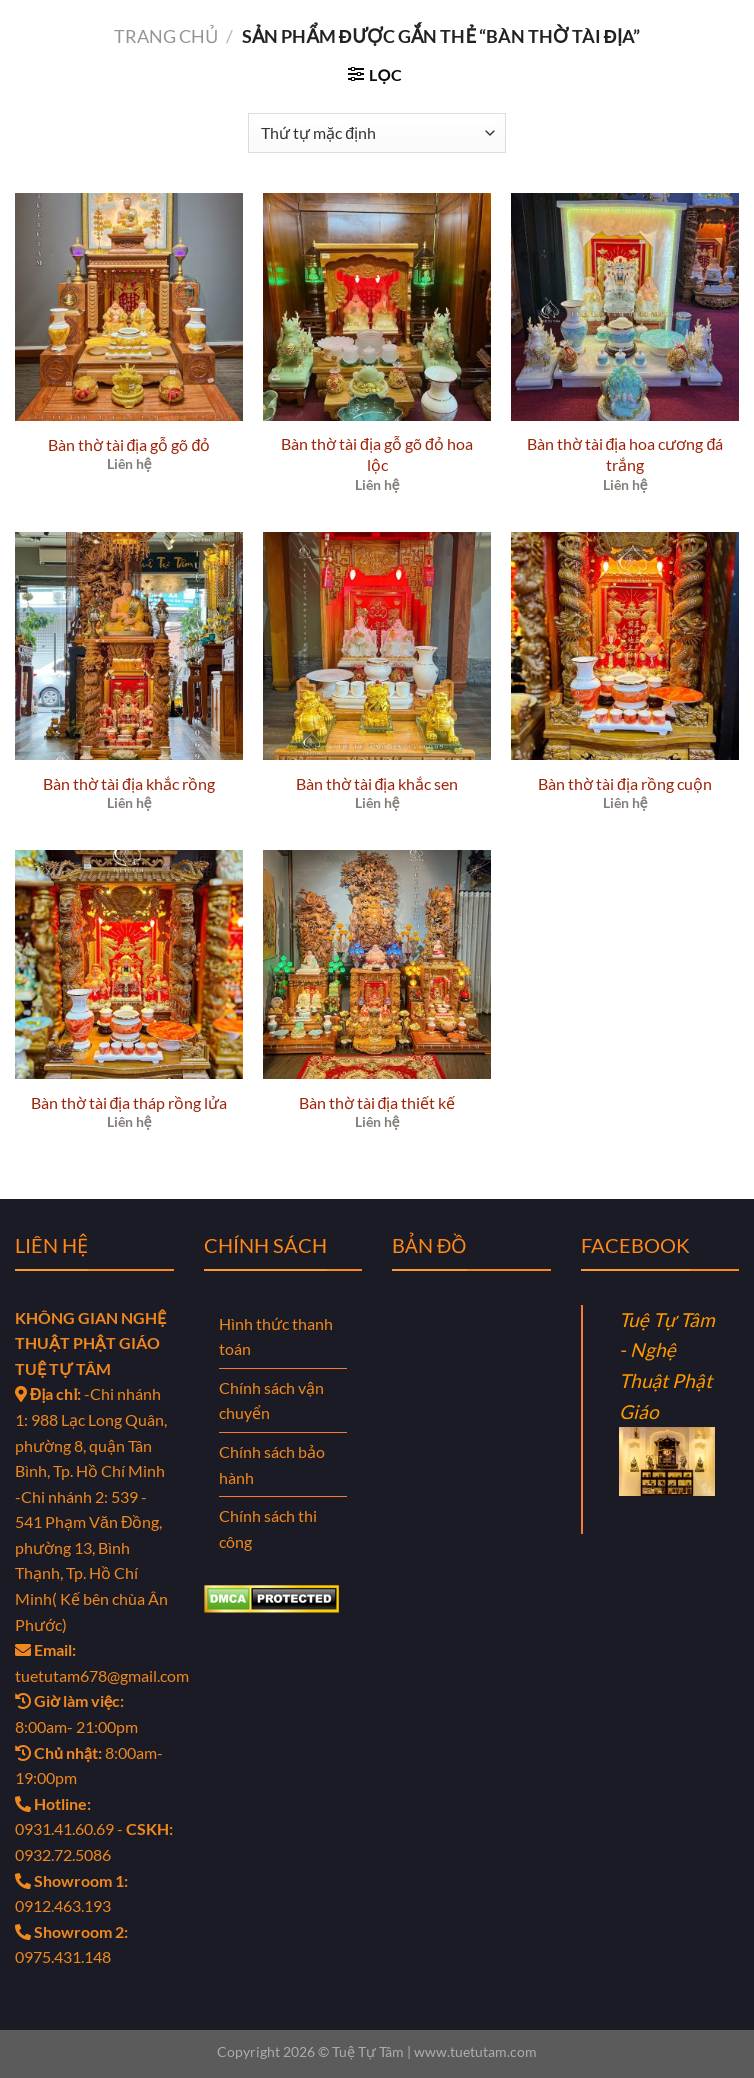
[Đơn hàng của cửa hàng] (376, 133)
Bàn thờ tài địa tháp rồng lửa (129, 1102)
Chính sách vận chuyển (271, 1400)
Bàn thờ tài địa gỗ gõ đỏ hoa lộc (377, 454)
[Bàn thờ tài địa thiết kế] (377, 964)
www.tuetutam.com (475, 2051)
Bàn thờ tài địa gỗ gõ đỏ (129, 444)
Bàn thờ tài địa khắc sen (377, 783)
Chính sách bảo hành (272, 1464)
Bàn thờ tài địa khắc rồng (129, 783)
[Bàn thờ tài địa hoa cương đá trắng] (625, 307)
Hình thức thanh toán (276, 1336)
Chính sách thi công (268, 1528)
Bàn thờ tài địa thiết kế (377, 1102)
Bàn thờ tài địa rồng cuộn (625, 783)
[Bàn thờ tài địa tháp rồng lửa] (129, 964)
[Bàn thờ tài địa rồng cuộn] (625, 646)
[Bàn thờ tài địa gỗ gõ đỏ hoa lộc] (377, 307)
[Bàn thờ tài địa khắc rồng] (129, 646)
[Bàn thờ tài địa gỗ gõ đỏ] (129, 307)
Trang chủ (166, 36)
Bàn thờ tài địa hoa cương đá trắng (625, 454)
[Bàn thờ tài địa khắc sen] (377, 646)
